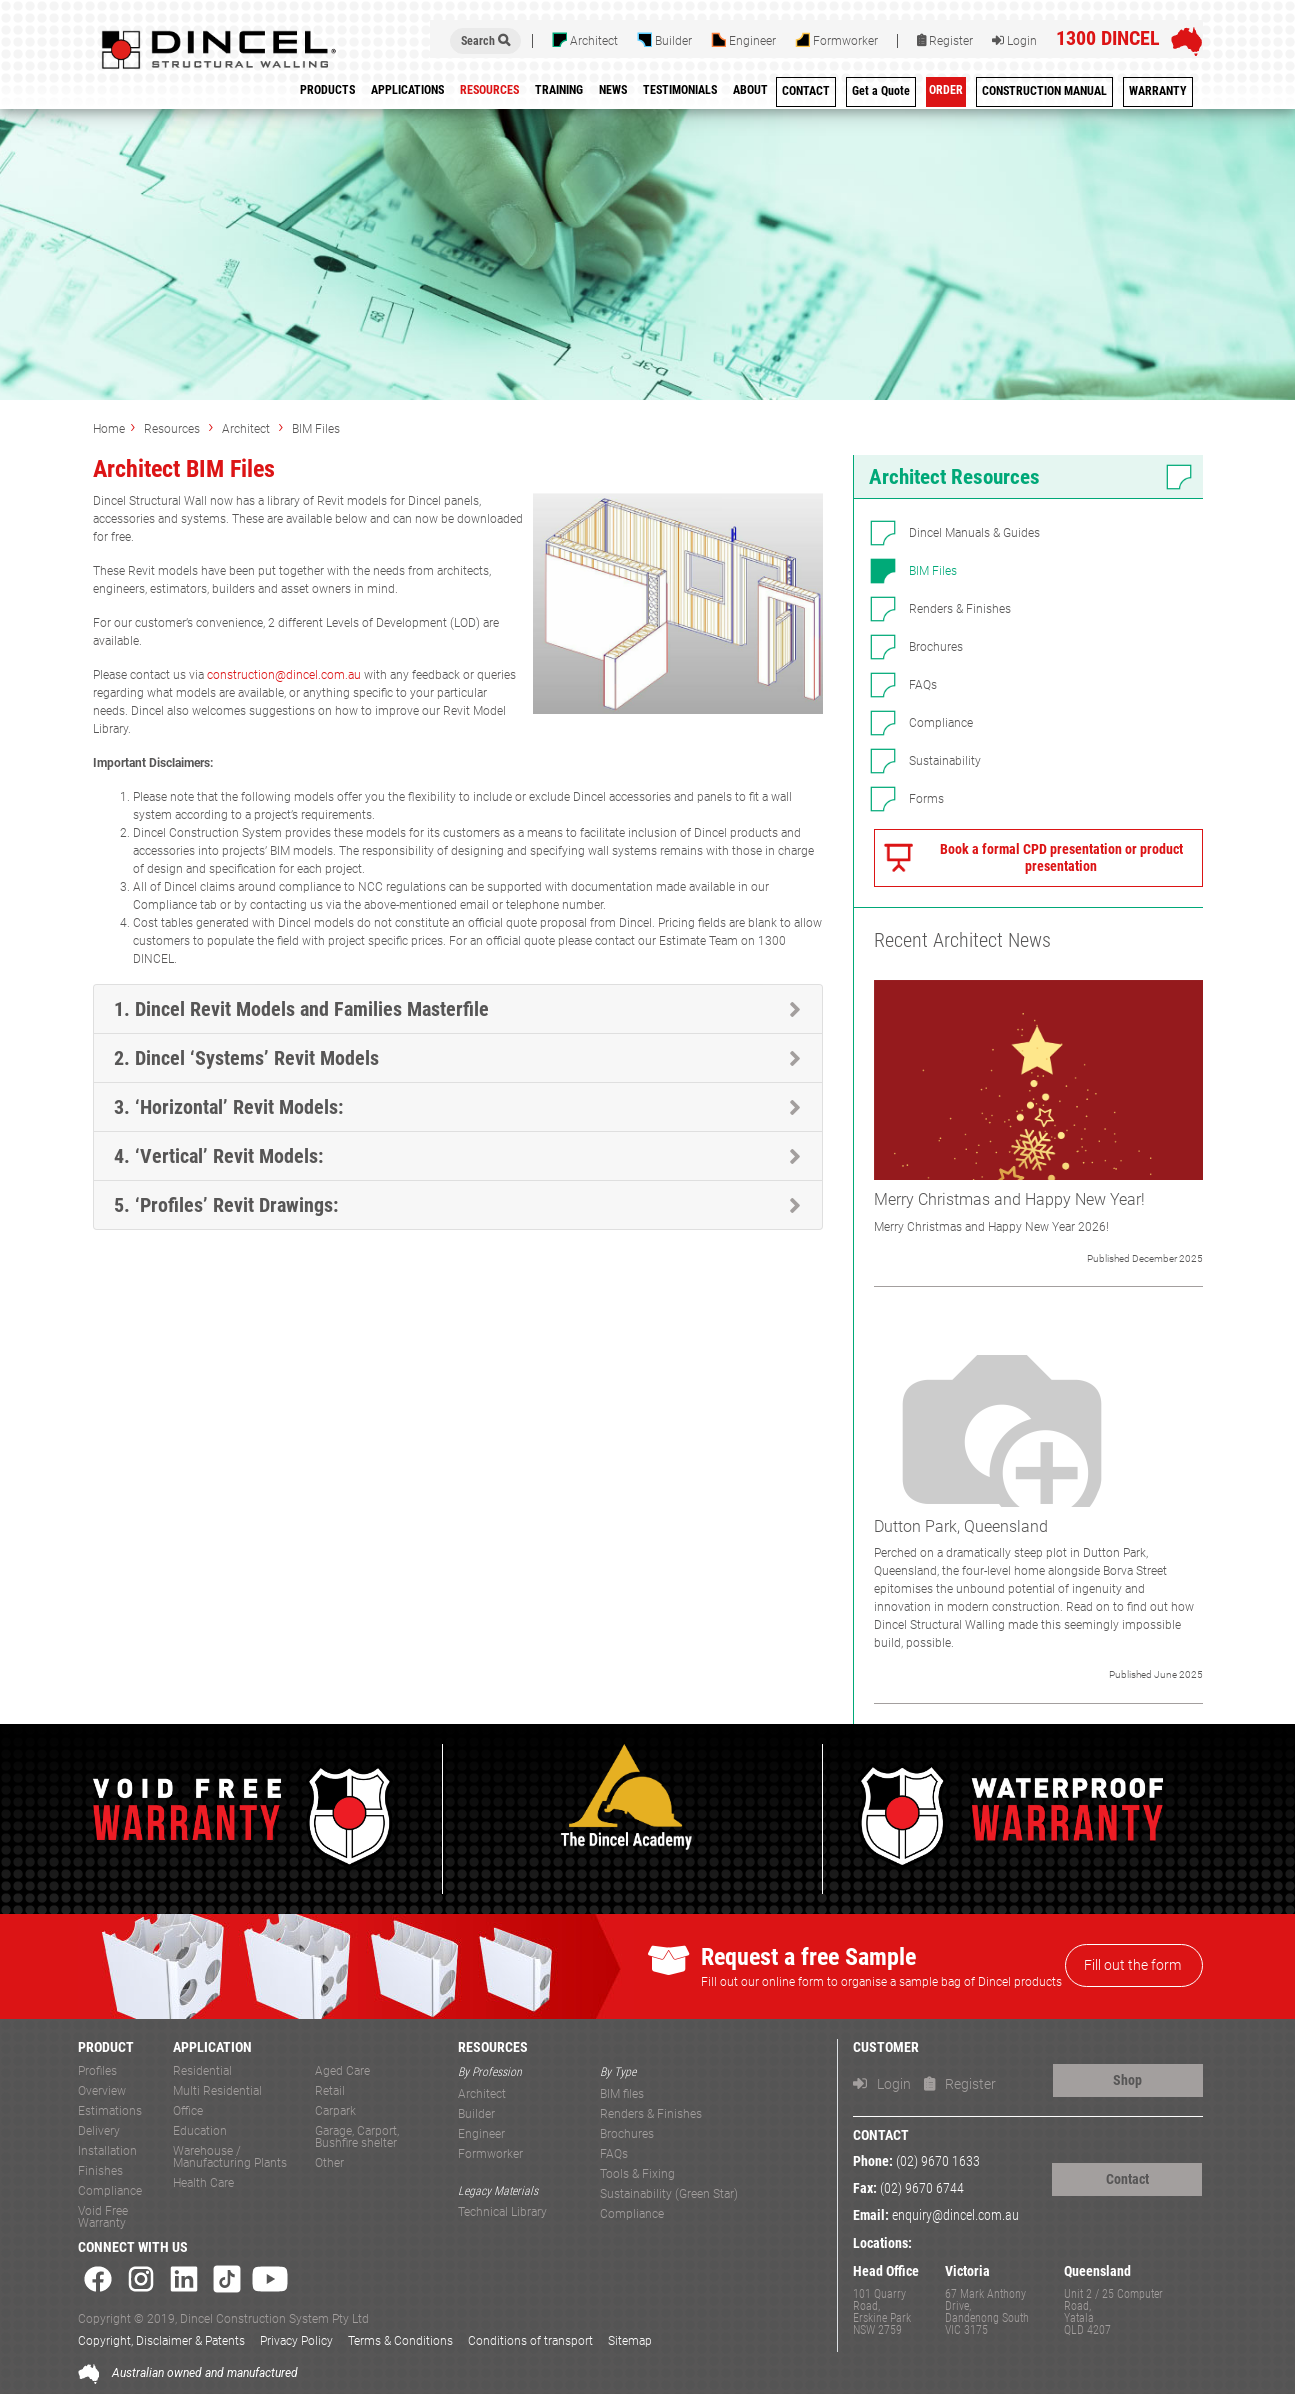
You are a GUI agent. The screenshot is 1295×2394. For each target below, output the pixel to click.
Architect (585, 40)
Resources (173, 429)
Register (945, 41)
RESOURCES (493, 2047)
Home (109, 429)
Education (200, 2131)
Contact (1127, 2179)
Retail (330, 2091)
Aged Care (342, 2071)
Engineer (743, 40)
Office (188, 2111)
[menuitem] (559, 93)
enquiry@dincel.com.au (955, 2215)
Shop (1127, 2080)
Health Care (203, 2183)
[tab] (458, 1009)
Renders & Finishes (960, 609)
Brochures (936, 647)
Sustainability (945, 761)
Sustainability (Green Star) (669, 2194)
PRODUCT (106, 2047)
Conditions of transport (530, 2341)
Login (1014, 41)
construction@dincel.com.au (284, 675)
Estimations (110, 2111)
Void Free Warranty (103, 2217)
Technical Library (502, 2212)
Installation (107, 2151)
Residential (202, 2071)
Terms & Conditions (400, 2341)
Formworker (836, 40)
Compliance (941, 723)
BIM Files (316, 429)
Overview (102, 2091)
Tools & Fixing (637, 2174)
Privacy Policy (296, 2341)
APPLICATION (212, 2047)
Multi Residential (217, 2091)
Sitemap (630, 2341)
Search (485, 41)
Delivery (99, 2131)
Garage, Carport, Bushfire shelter (357, 2137)
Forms (926, 799)
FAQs (923, 685)
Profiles (97, 2071)
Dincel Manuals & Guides (974, 533)
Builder (664, 40)
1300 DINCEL (1108, 38)
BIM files (622, 2094)
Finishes (100, 2171)
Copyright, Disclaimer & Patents (161, 2341)
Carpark (335, 2111)
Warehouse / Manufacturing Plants (230, 2157)
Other (329, 2163)
